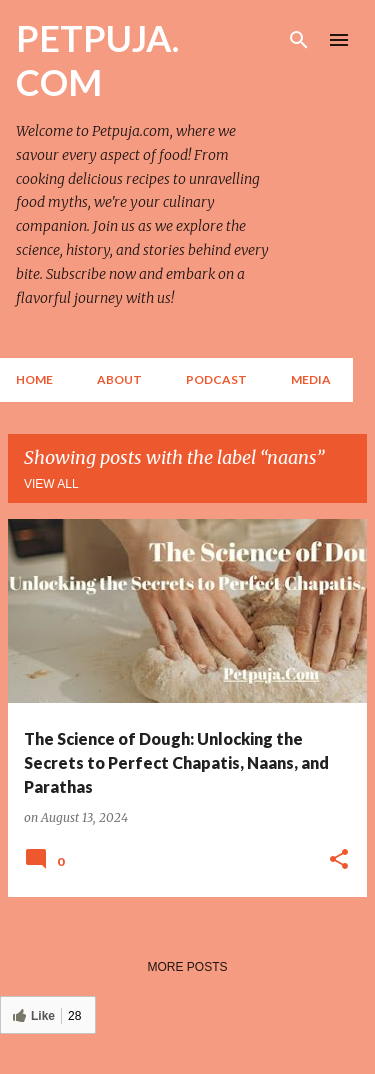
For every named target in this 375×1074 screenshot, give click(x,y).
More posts (187, 967)
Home (34, 379)
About (119, 379)
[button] (339, 860)
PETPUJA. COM (97, 60)
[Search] (299, 40)
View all (51, 484)
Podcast (216, 379)
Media (311, 379)
